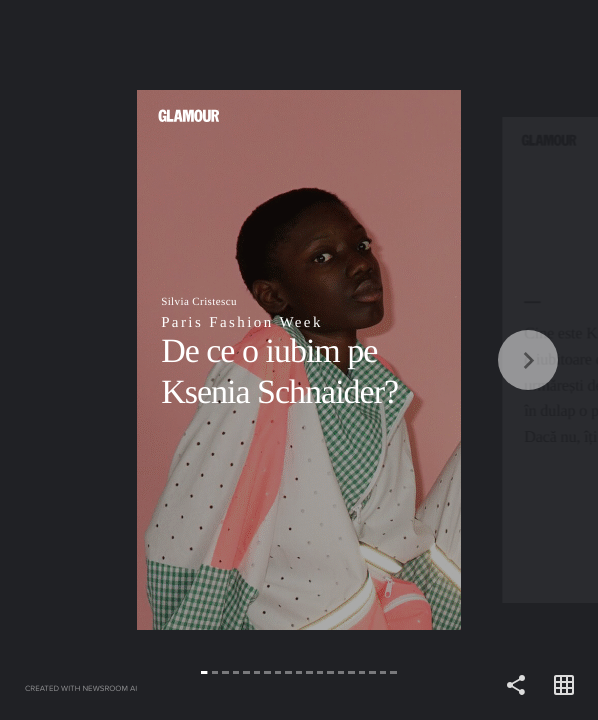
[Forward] (448, 360)
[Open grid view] (564, 686)
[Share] (516, 686)
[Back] (149, 360)
